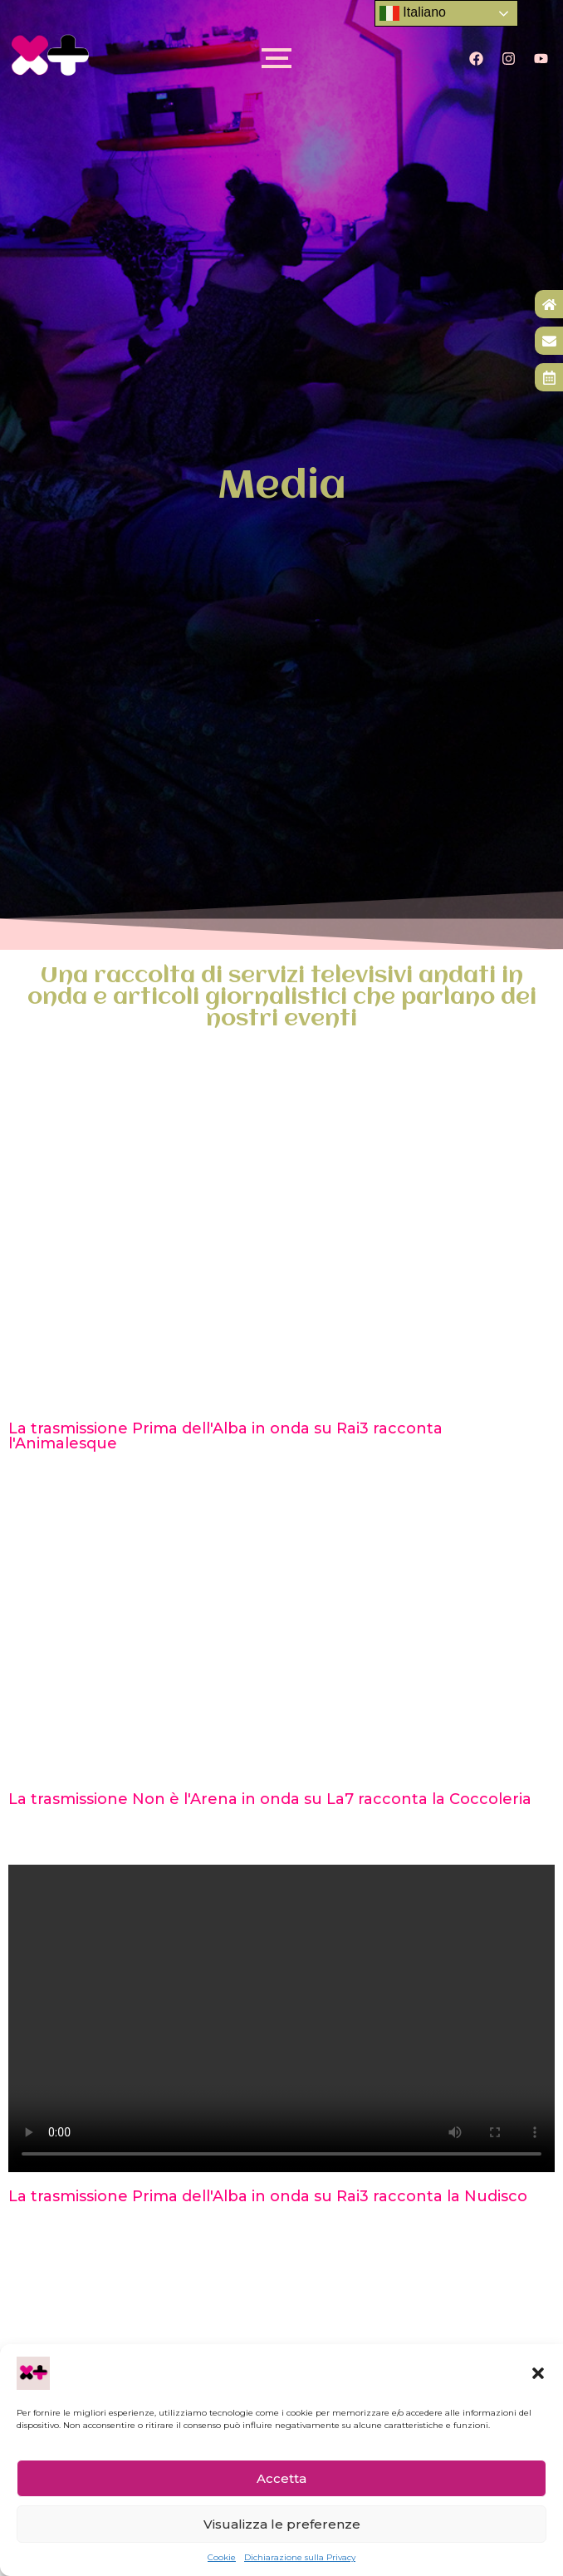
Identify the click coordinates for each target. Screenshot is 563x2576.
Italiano (412, 13)
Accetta (281, 2478)
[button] (538, 2373)
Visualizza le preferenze (281, 2524)
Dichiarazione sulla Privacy (299, 2557)
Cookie (222, 2557)
